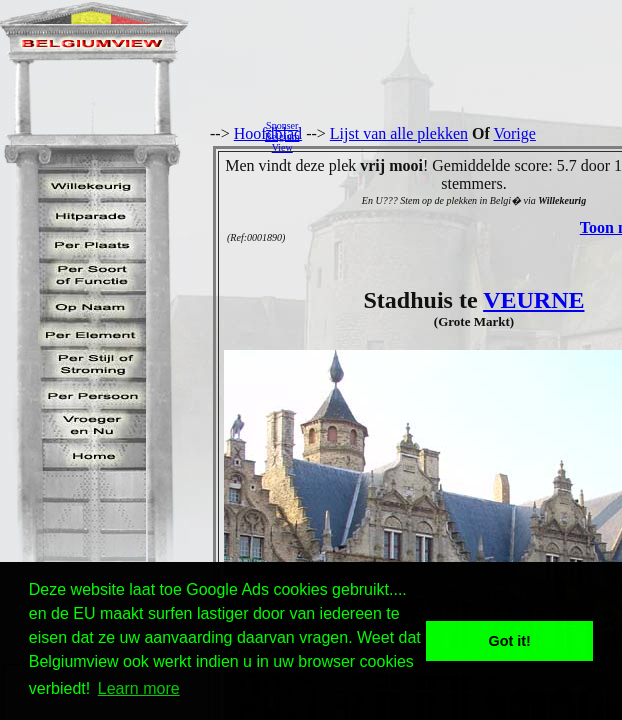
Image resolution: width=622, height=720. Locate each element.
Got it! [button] (510, 641)
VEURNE (533, 300)
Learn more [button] (139, 688)
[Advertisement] (466, 136)
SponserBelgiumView (282, 136)
